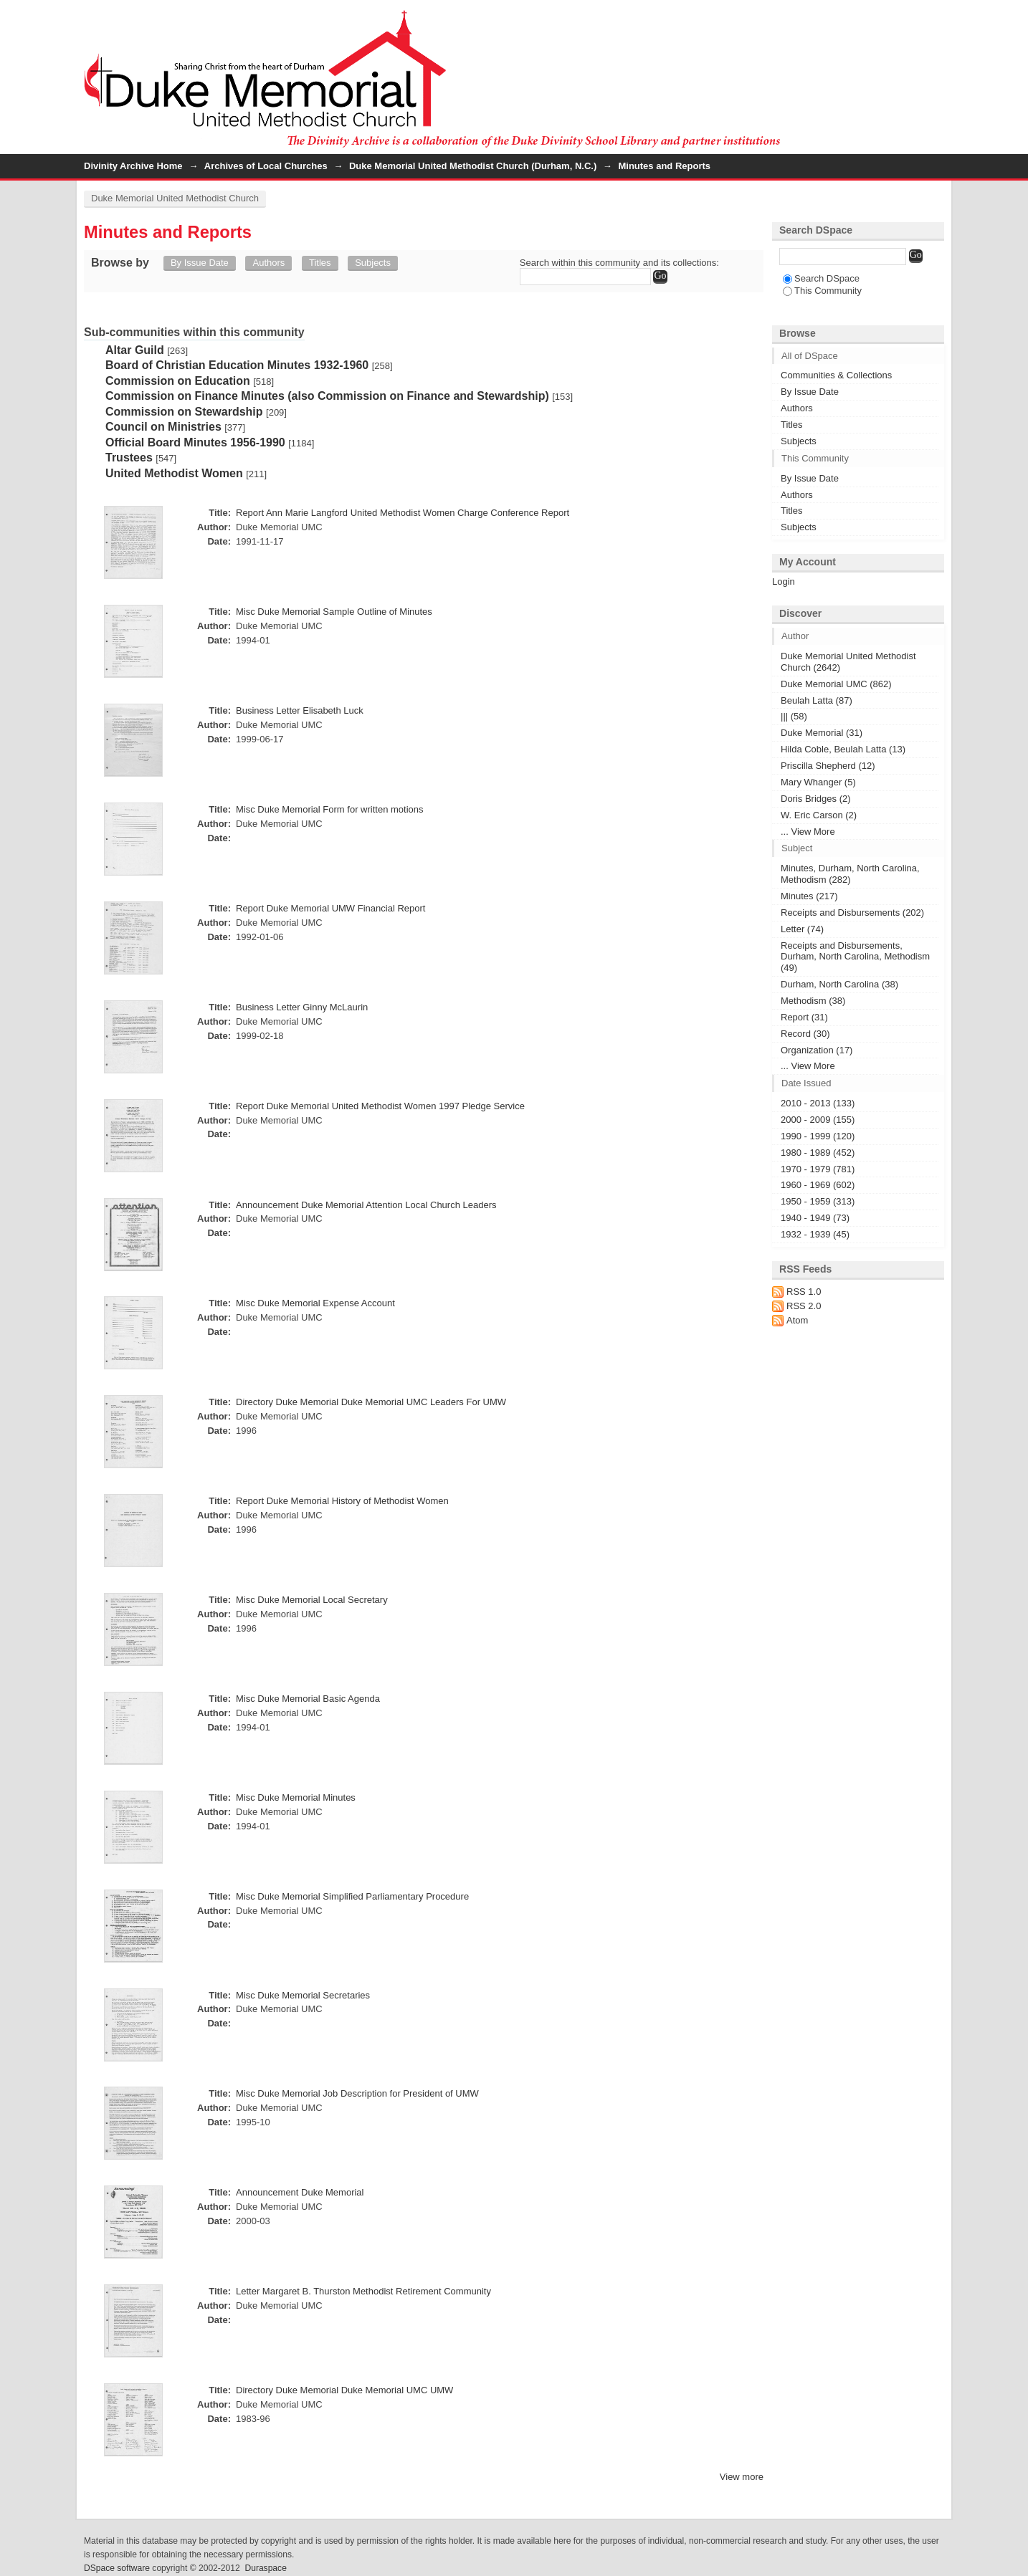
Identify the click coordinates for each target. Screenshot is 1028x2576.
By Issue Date (200, 262)
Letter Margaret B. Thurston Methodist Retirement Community (363, 2291)
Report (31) (804, 1017)
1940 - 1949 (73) (815, 1217)
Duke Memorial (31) (821, 732)
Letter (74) (802, 929)
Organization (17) (816, 1050)
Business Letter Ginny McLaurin (302, 1007)
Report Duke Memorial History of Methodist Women (342, 1500)
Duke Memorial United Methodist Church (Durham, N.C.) (472, 166)
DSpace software (117, 2568)
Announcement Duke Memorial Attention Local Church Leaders (366, 1205)
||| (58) (794, 716)
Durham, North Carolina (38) (839, 984)
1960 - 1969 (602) (818, 1184)
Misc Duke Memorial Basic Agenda (308, 1698)
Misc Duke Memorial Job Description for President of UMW (357, 2093)
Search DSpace (821, 278)
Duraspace (265, 2568)
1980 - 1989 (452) (818, 1152)
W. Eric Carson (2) (819, 815)
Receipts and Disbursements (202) (852, 912)
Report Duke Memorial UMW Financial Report (330, 908)
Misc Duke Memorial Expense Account (315, 1303)
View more (741, 2476)
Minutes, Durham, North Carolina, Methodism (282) (850, 874)
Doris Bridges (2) (816, 798)
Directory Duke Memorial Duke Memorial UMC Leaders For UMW (371, 1402)
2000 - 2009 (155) (818, 1119)
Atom (797, 1320)
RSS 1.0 (803, 1291)
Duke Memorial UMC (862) (836, 684)
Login (932, 17)
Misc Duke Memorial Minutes (296, 1797)
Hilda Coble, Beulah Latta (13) (843, 749)
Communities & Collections (836, 375)
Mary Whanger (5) (818, 782)
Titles (320, 262)
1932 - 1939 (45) (815, 1234)
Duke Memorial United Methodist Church (175, 198)
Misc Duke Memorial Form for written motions (330, 809)
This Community (822, 290)
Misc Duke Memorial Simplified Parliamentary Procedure (352, 1896)
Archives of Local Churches (266, 166)
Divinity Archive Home (133, 166)
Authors (268, 262)
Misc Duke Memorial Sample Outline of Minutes (334, 611)
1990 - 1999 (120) (818, 1136)
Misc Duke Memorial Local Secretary (312, 1599)
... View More (808, 831)
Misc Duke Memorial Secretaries (303, 1995)
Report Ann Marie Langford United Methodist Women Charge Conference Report (402, 512)
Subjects (373, 262)
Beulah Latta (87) (816, 700)
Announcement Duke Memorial (299, 2192)
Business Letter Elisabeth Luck (299, 710)
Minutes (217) (809, 896)
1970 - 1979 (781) (818, 1169)
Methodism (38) (813, 1000)
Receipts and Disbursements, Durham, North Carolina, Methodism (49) (855, 957)
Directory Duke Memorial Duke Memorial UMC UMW (344, 2390)
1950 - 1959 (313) (818, 1201)
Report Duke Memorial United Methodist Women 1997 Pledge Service (380, 1106)
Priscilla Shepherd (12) (828, 765)
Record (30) (805, 1033)
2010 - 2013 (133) (818, 1103)
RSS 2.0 (803, 1306)
